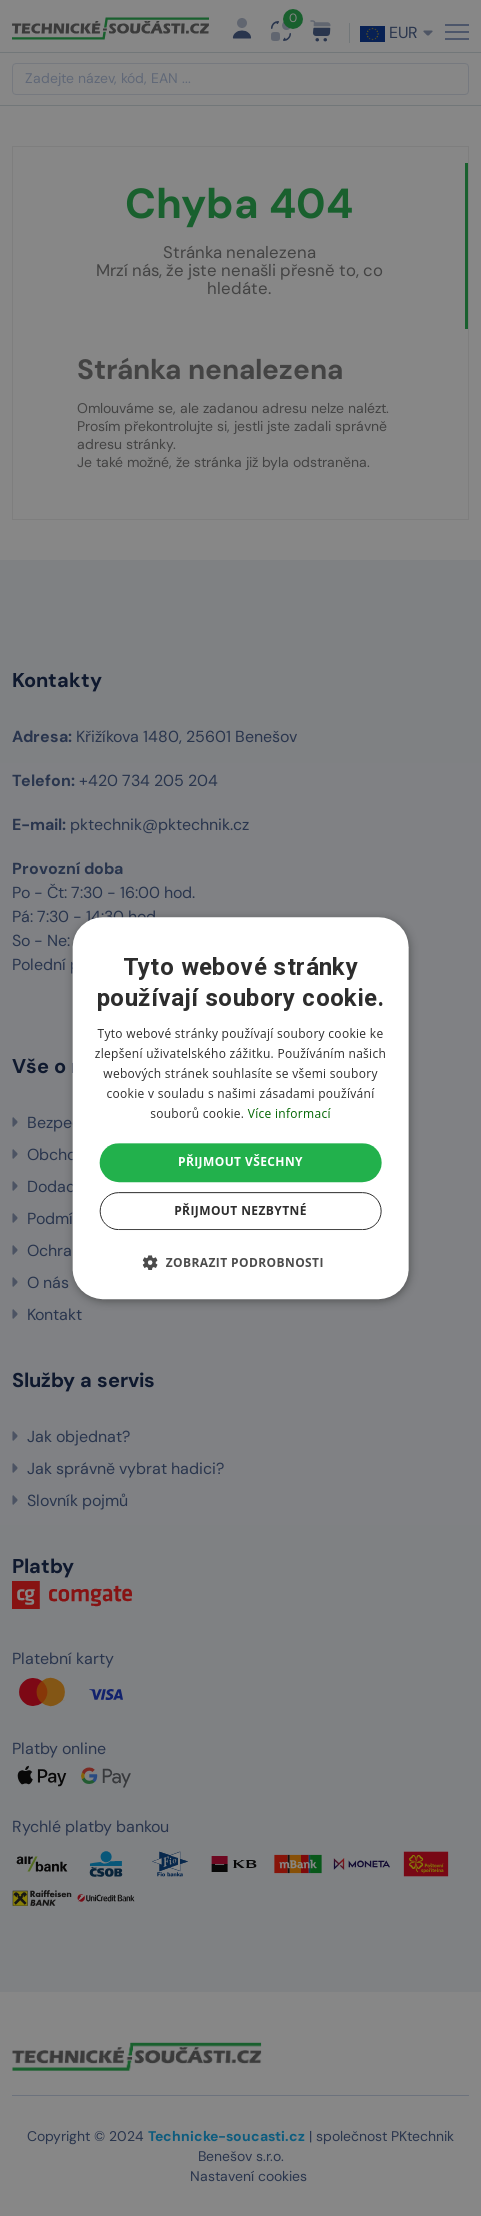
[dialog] (240, 1108)
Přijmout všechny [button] (240, 1161)
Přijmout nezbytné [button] (240, 1210)
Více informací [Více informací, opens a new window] (289, 1113)
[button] (240, 1262)
